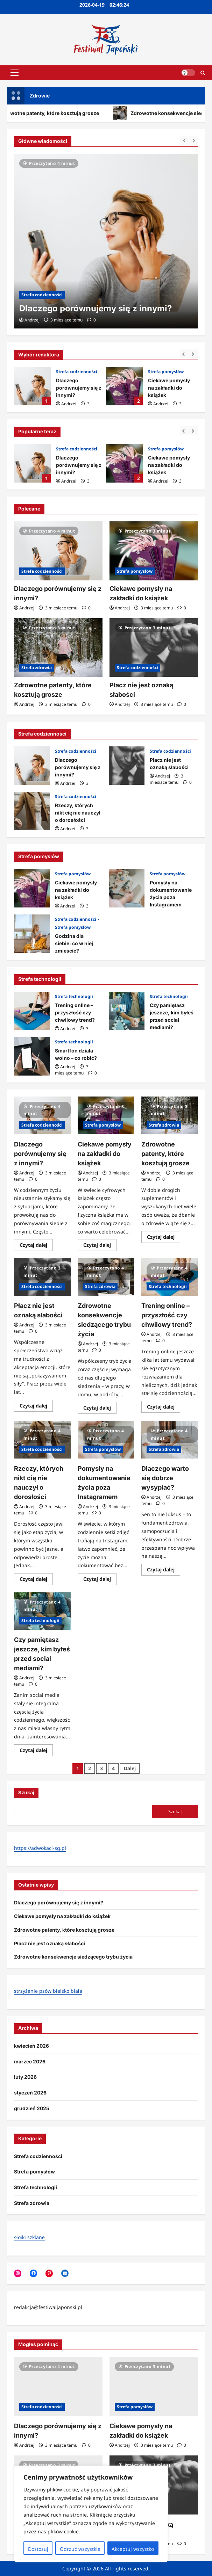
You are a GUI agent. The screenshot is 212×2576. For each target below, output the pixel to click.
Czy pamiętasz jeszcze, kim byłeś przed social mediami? (126, 1011)
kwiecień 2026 (31, 2046)
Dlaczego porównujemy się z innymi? (32, 386)
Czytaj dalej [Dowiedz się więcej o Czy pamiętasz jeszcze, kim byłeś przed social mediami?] (36, 1751)
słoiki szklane (29, 2237)
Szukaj (26, 1792)
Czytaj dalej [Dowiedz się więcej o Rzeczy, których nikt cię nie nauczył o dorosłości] (36, 1580)
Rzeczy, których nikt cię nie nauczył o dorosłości (32, 811)
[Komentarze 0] (91, 320)
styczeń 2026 (30, 2093)
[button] (14, 72)
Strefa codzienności (76, 372)
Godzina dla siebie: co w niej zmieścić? (32, 933)
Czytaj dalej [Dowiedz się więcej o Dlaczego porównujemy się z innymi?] (36, 1246)
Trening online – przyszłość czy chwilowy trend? (32, 1011)
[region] (91, 2514)
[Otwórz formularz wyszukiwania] (202, 72)
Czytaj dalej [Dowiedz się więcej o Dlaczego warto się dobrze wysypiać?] (163, 1571)
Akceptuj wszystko (133, 2549)
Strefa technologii (74, 996)
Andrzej (68, 404)
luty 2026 (25, 2077)
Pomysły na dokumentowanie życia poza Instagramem (126, 888)
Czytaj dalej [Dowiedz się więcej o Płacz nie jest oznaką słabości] (36, 1407)
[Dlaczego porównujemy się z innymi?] (106, 241)
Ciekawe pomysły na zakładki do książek (124, 386)
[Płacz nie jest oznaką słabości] (153, 647)
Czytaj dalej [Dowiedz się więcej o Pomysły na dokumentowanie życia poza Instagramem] (99, 1580)
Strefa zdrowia (36, 668)
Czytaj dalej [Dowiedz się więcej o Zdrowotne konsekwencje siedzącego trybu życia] (99, 1409)
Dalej (130, 1768)
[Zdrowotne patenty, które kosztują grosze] (58, 647)
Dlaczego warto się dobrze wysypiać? (165, 1478)
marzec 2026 (29, 2061)
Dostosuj (38, 2549)
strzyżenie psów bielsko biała (48, 1991)
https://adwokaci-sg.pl (40, 1848)
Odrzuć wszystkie (80, 2549)
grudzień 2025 (31, 2108)
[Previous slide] (184, 353)
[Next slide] (193, 353)
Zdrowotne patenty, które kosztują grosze (165, 1154)
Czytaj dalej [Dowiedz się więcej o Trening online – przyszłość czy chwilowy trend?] (163, 1408)
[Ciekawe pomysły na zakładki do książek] (153, 550)
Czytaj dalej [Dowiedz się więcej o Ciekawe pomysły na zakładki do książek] (99, 1246)
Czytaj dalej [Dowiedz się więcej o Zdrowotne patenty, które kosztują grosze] (163, 1238)
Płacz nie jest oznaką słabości (126, 765)
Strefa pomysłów (166, 372)
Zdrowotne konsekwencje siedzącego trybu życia (73, 1957)
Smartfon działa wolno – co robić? (32, 1056)
